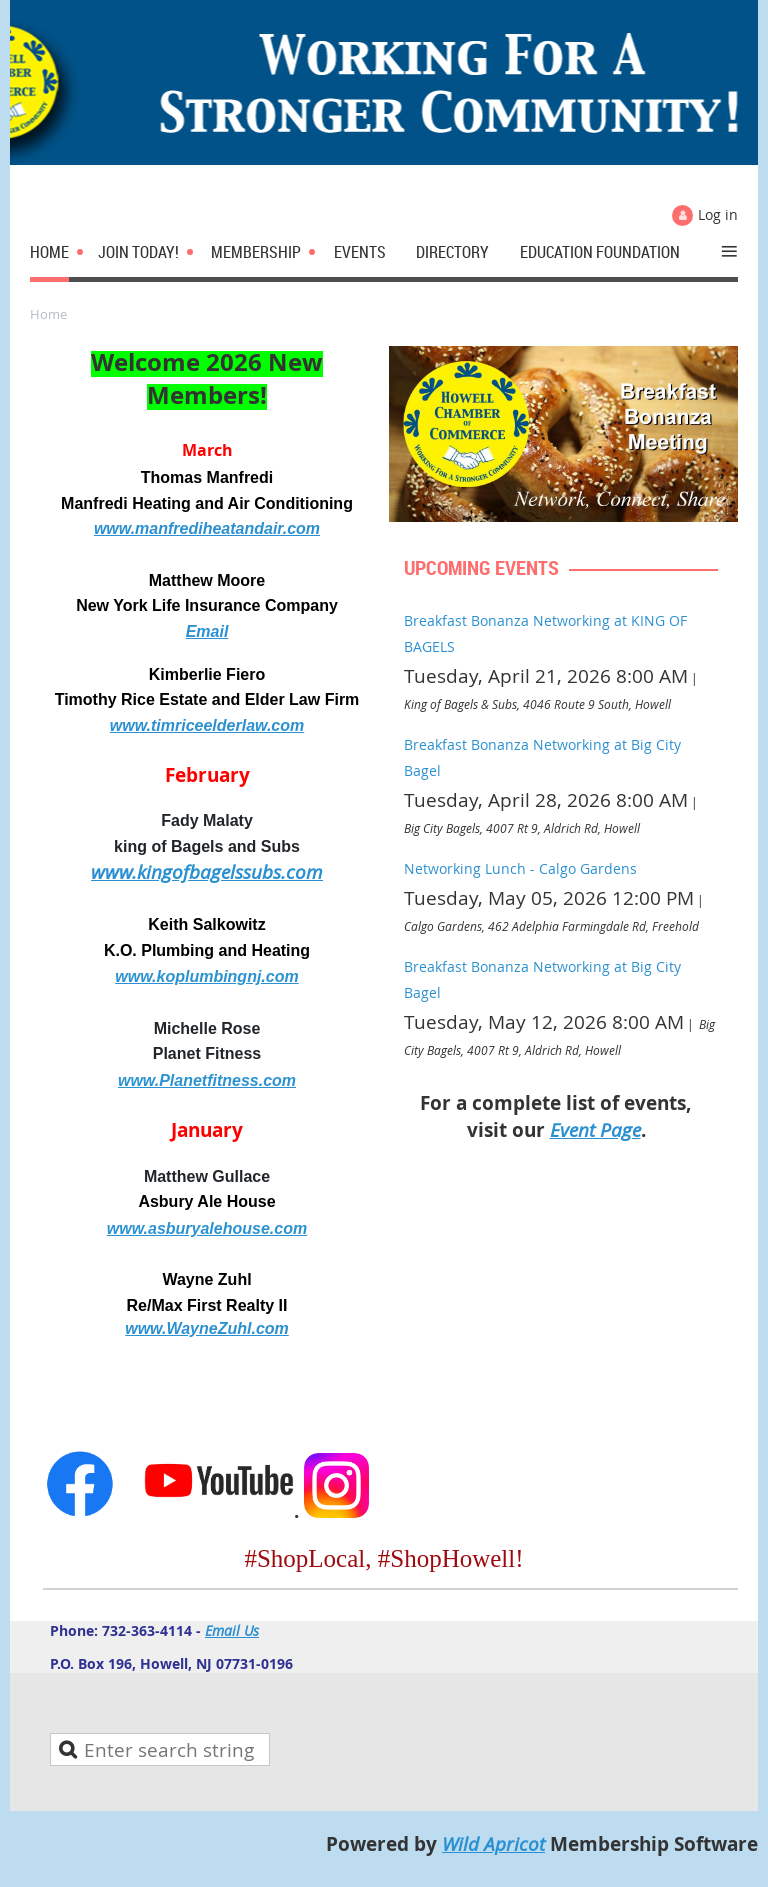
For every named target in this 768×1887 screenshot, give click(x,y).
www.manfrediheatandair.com (207, 528)
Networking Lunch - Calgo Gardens (520, 868)
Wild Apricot (493, 1843)
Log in (718, 214)
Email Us (232, 1630)
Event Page (595, 1129)
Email (207, 631)
